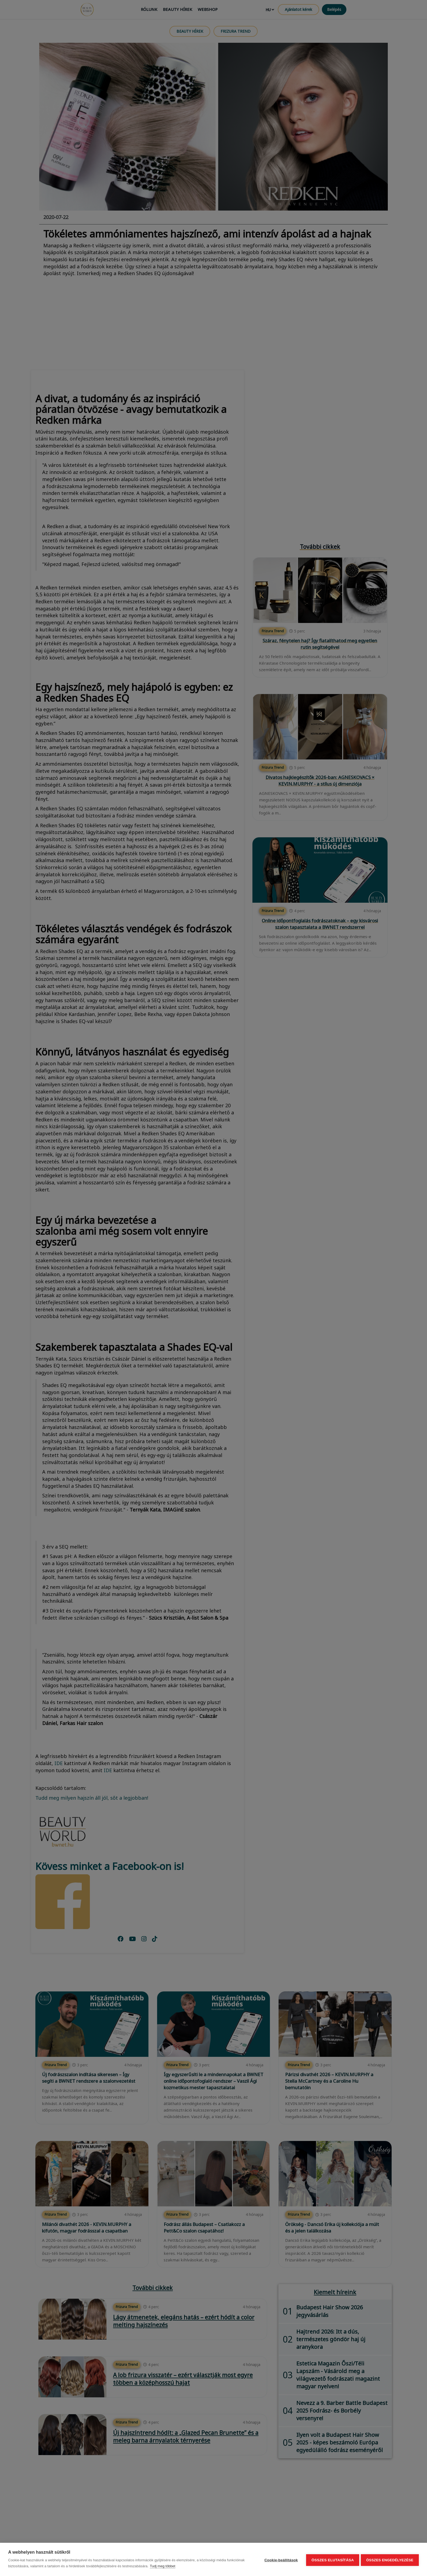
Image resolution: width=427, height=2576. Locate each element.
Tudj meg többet (162, 2566)
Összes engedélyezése (389, 2559)
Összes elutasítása (331, 2559)
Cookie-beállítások (280, 2559)
